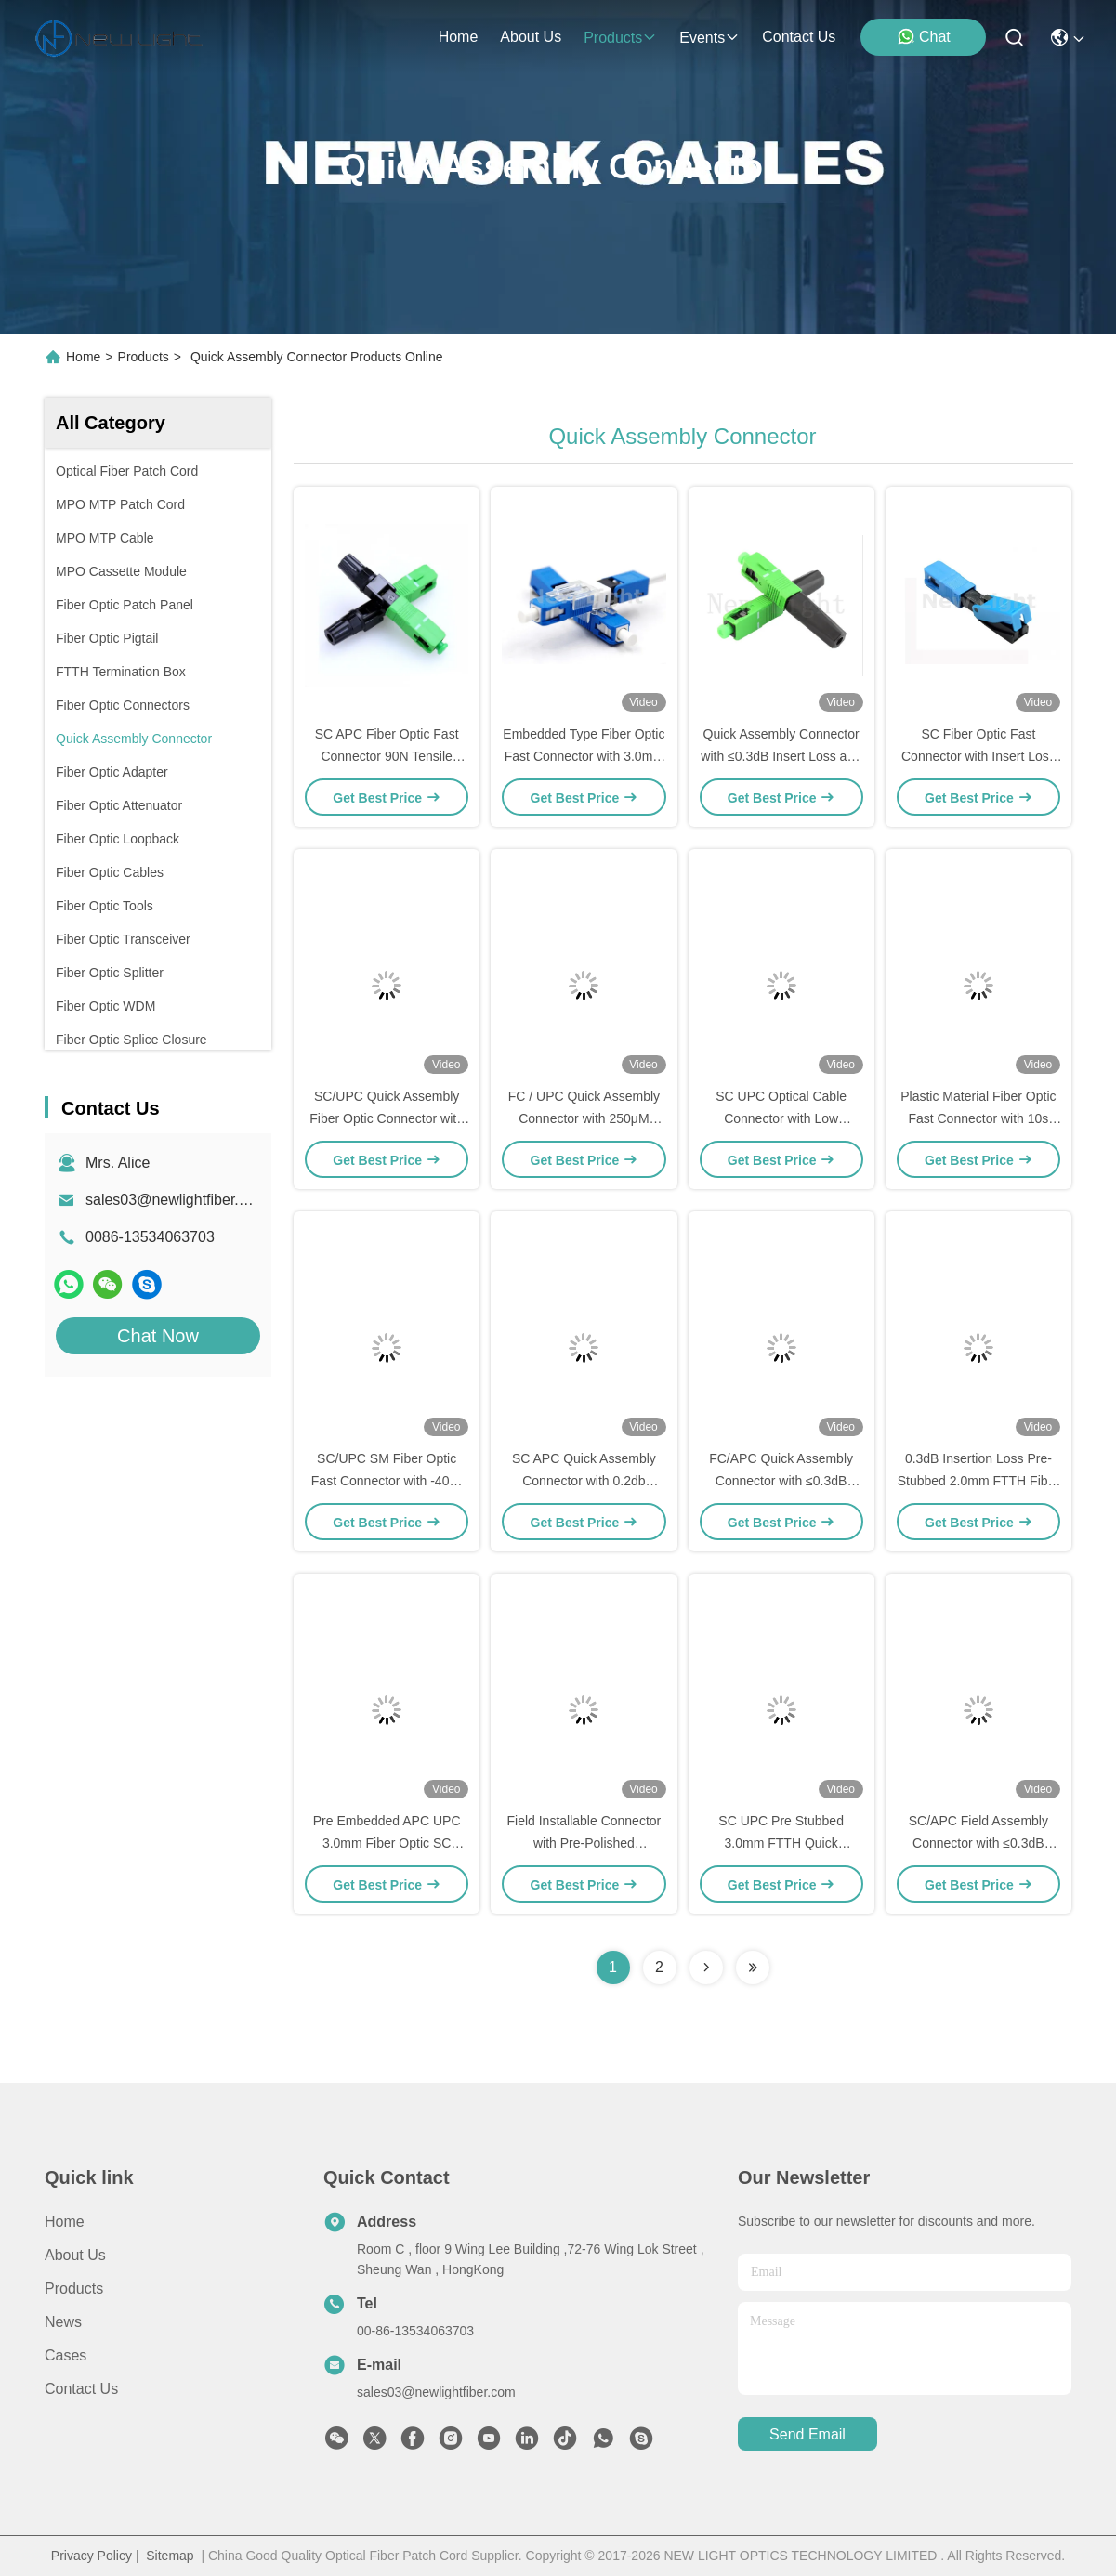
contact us (798, 37)
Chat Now (158, 1336)
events (709, 38)
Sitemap (169, 2555)
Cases (65, 2355)
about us (530, 37)
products (620, 38)
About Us (75, 2255)
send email (807, 2434)
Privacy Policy (91, 2555)
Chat (924, 36)
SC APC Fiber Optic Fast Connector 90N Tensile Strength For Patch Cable (386, 756)
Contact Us (81, 2389)
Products (143, 356)
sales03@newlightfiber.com (176, 1200)
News (63, 2322)
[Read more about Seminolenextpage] (706, 1967)
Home (459, 37)
